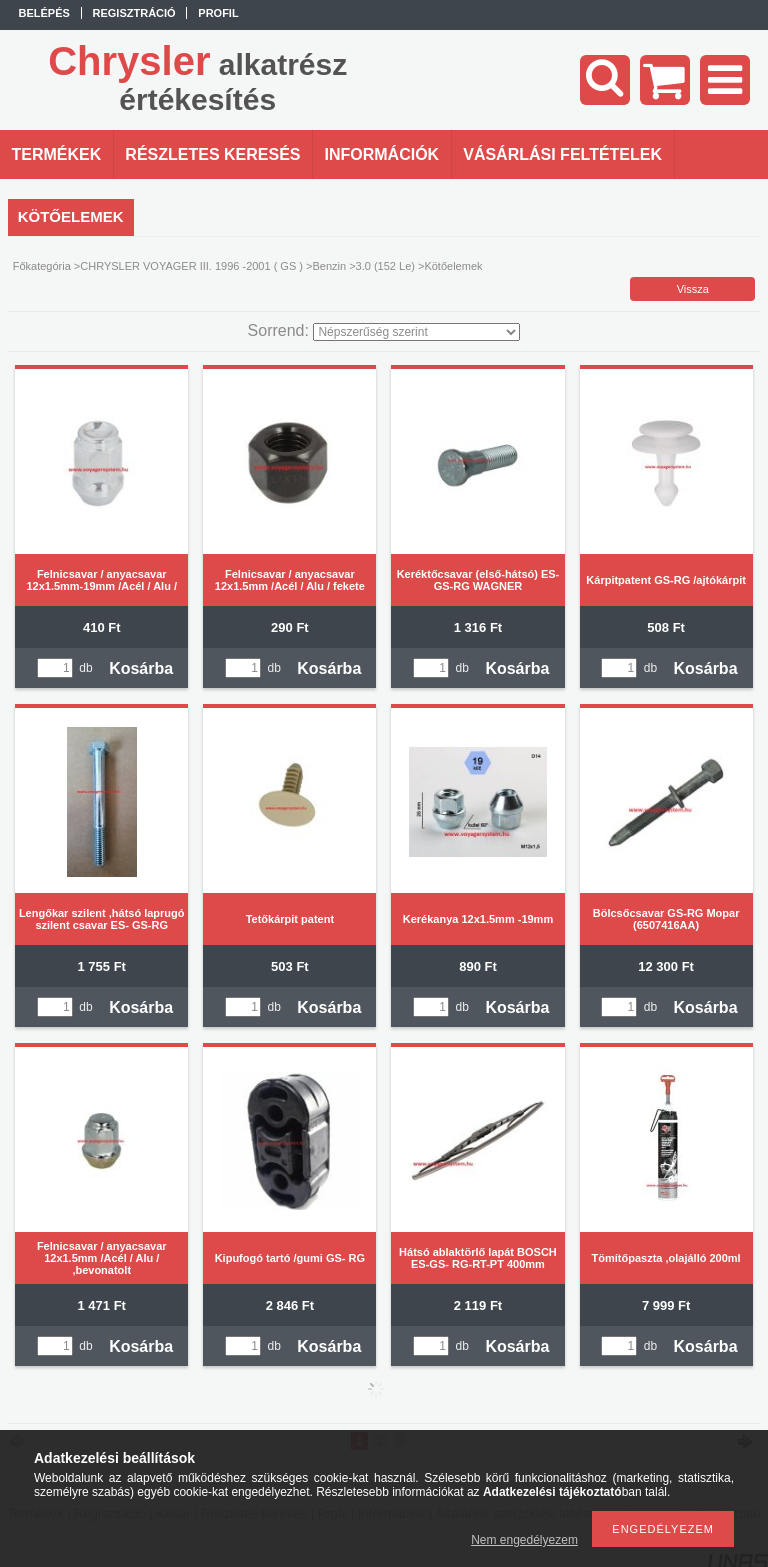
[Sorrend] (416, 332)
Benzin (329, 266)
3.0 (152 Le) (385, 266)
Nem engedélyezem (524, 1540)
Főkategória (42, 266)
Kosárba (141, 668)
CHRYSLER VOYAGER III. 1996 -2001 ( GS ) (191, 266)
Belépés (44, 13)
